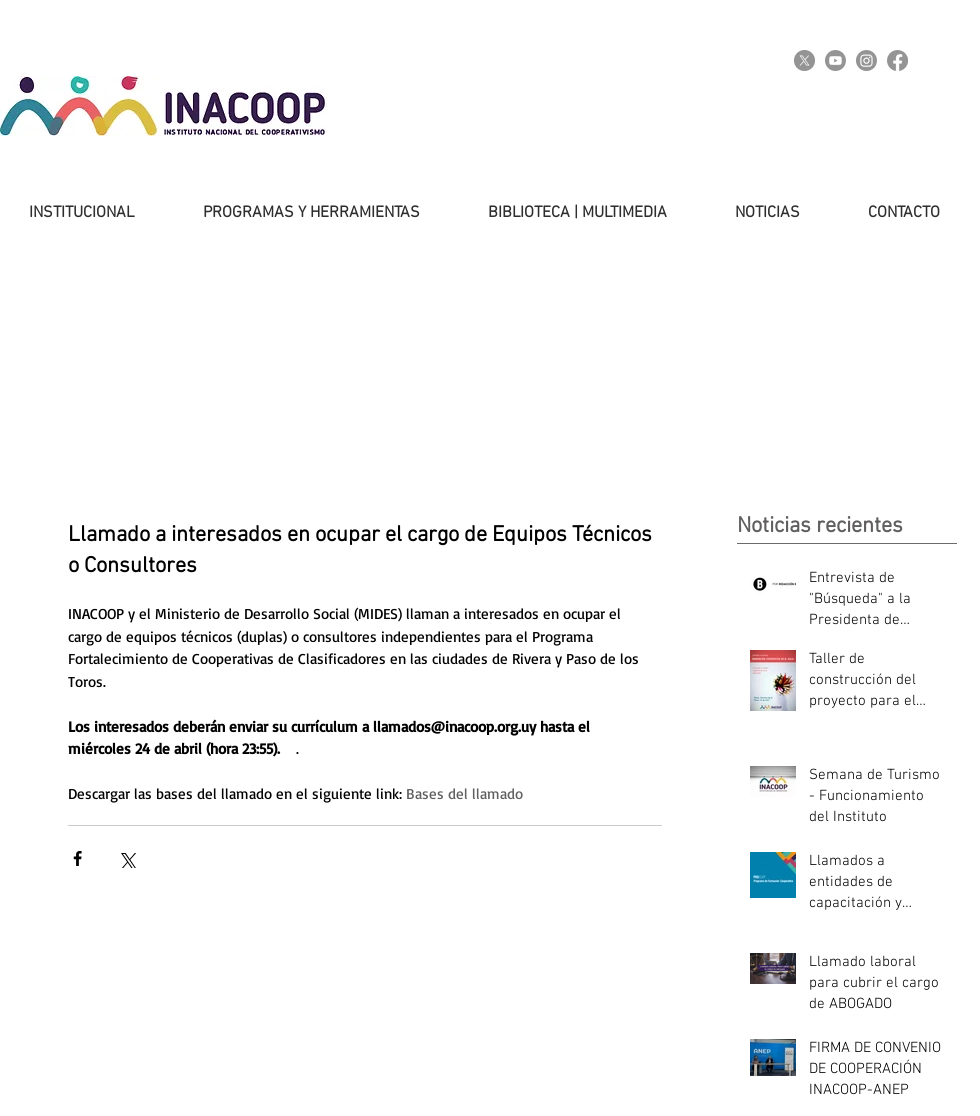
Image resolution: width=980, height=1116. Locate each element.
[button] (292, 213)
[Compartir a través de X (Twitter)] (126, 858)
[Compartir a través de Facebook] (77, 858)
